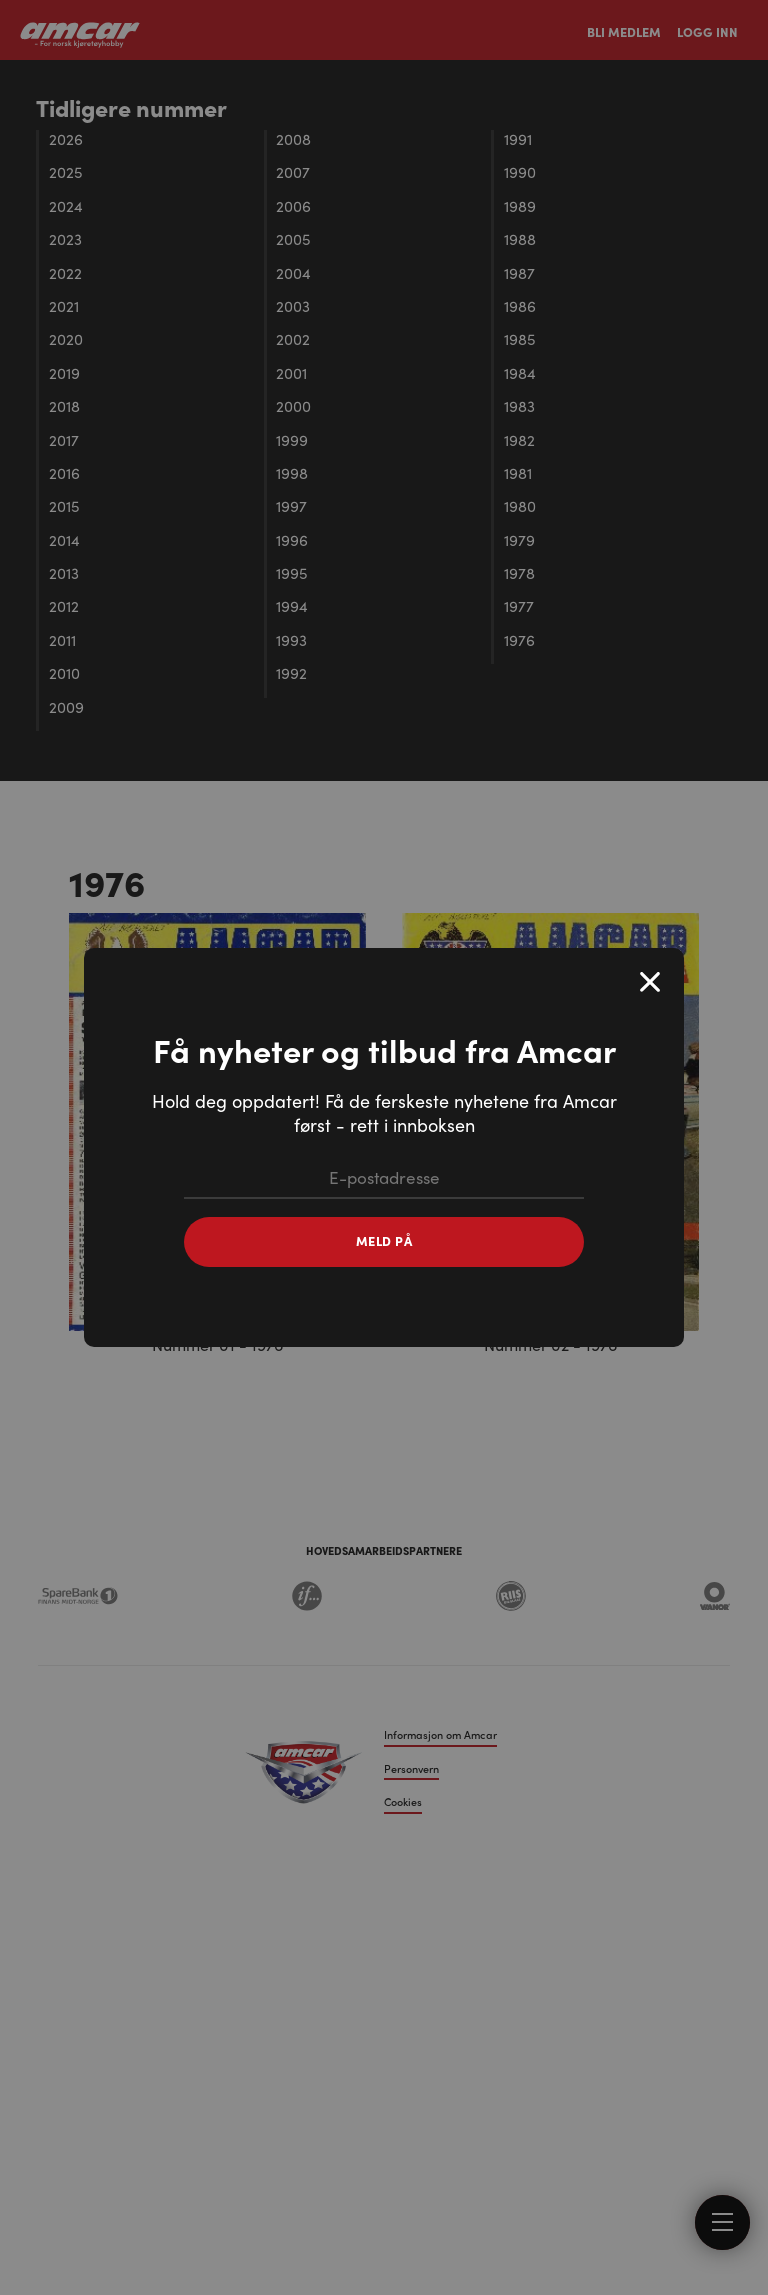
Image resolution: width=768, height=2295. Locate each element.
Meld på (384, 1241)
